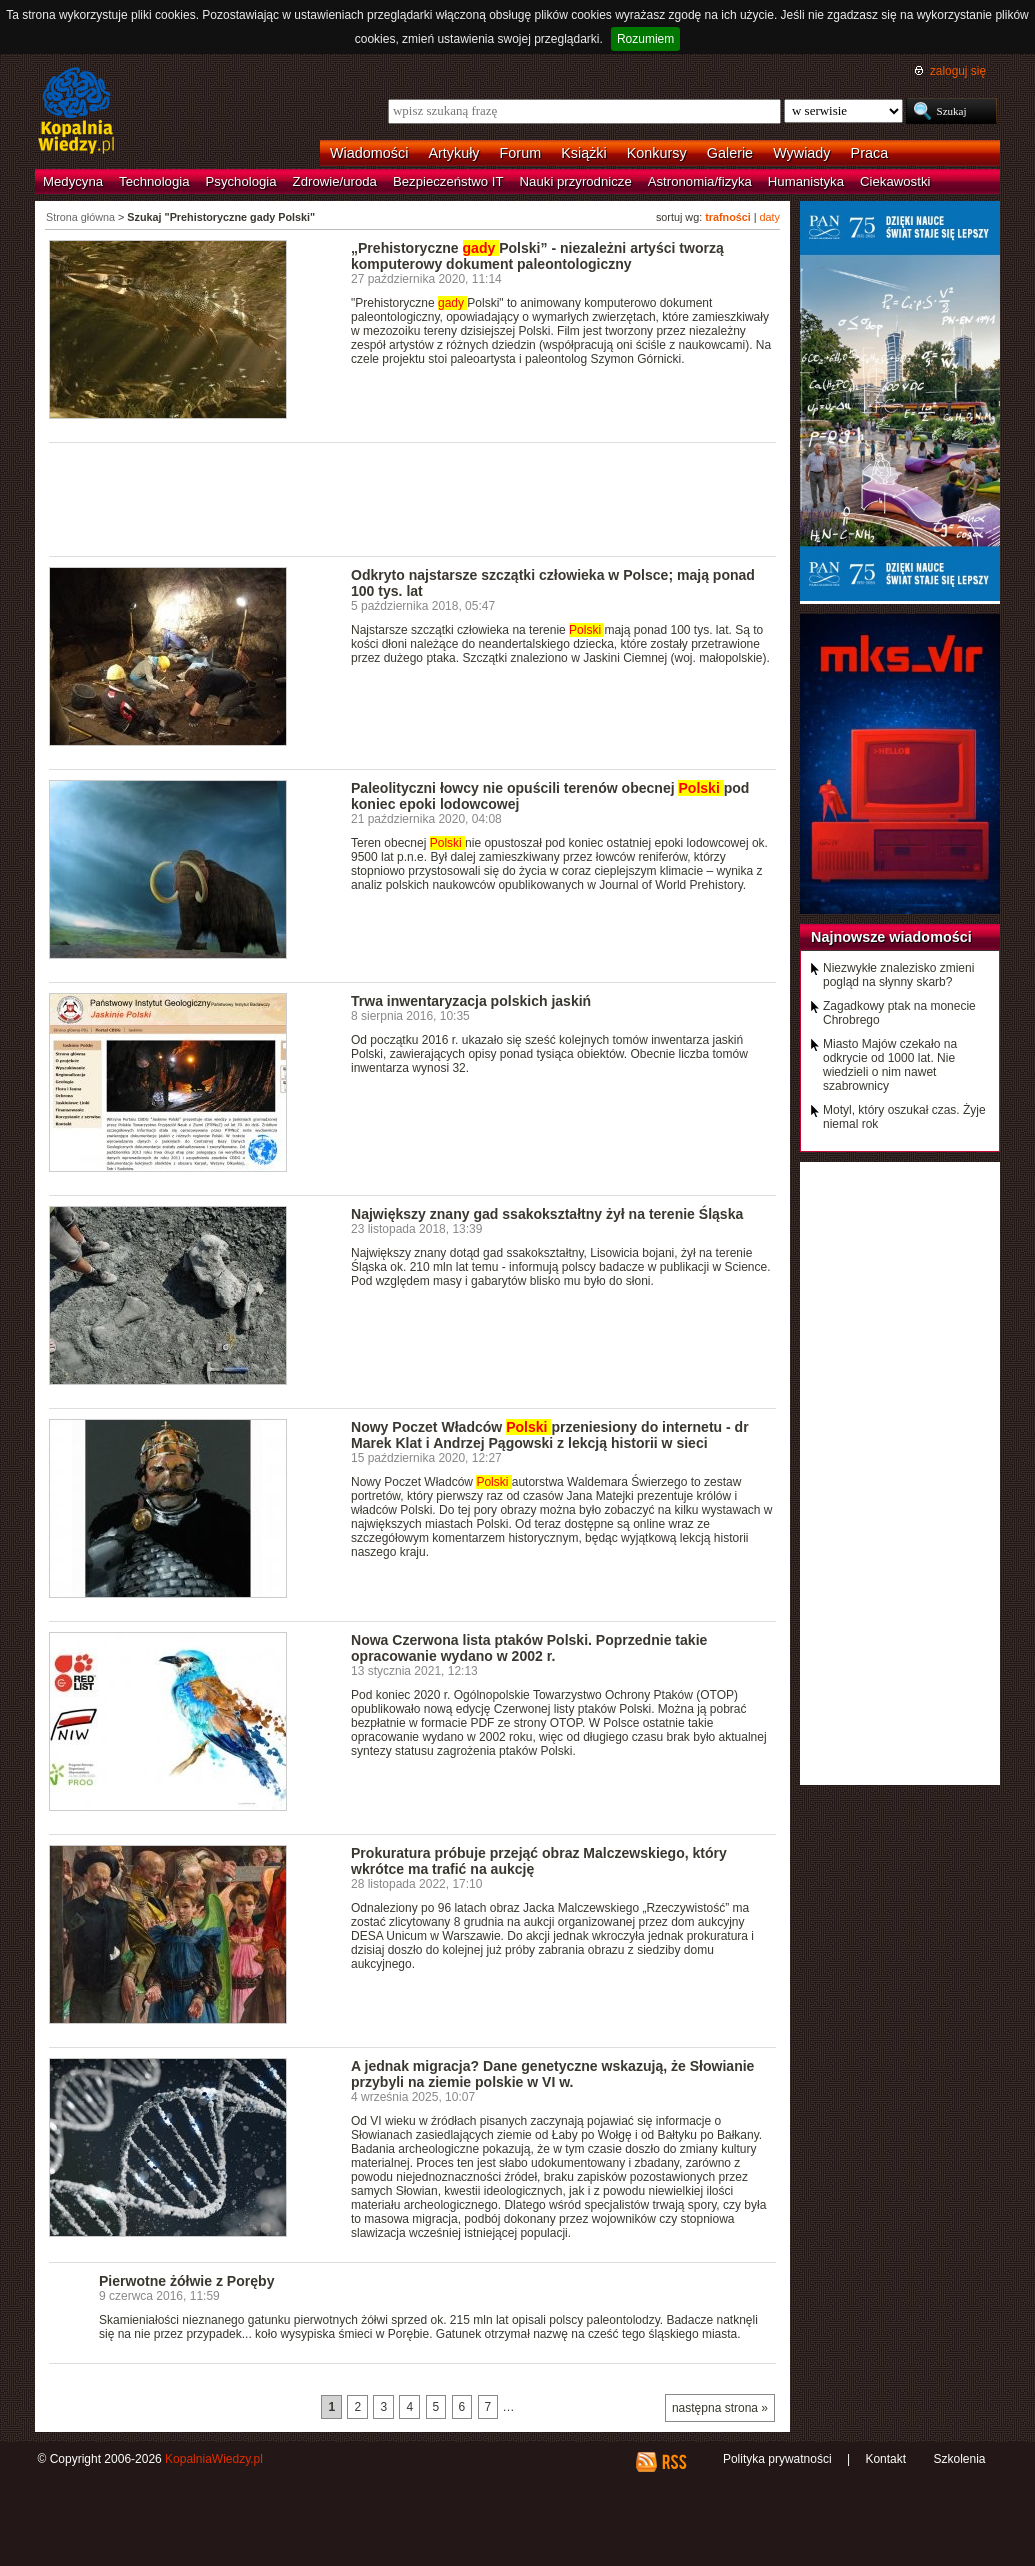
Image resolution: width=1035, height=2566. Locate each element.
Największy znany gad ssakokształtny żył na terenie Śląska (547, 1214)
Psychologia (241, 181)
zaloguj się (958, 71)
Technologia (154, 181)
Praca (870, 153)
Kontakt (885, 2459)
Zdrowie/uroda (335, 181)
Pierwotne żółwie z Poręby (186, 2281)
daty (770, 217)
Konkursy (657, 153)
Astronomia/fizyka (700, 181)
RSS (673, 2462)
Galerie (730, 153)
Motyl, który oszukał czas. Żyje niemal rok (904, 1117)
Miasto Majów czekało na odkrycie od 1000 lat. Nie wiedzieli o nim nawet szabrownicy (890, 1065)
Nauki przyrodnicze (576, 181)
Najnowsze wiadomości (891, 937)
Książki (584, 153)
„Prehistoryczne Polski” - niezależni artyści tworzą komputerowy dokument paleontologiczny (537, 256)
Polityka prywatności (777, 2459)
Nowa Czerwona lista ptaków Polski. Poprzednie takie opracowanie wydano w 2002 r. (529, 1648)
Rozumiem (645, 39)
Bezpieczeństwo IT (448, 181)
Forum (521, 153)
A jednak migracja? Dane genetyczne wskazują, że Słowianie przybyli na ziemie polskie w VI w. (552, 2074)
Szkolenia (959, 2459)
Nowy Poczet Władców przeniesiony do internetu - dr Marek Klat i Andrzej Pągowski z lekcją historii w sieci (550, 1435)
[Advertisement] (413, 498)
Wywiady (801, 153)
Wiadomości (369, 153)
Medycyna (73, 181)
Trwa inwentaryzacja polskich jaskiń (471, 1001)
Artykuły (453, 153)
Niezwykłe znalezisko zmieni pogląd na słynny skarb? (898, 975)
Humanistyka (806, 181)
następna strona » (720, 2408)
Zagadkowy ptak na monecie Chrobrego (899, 1013)
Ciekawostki (895, 181)
